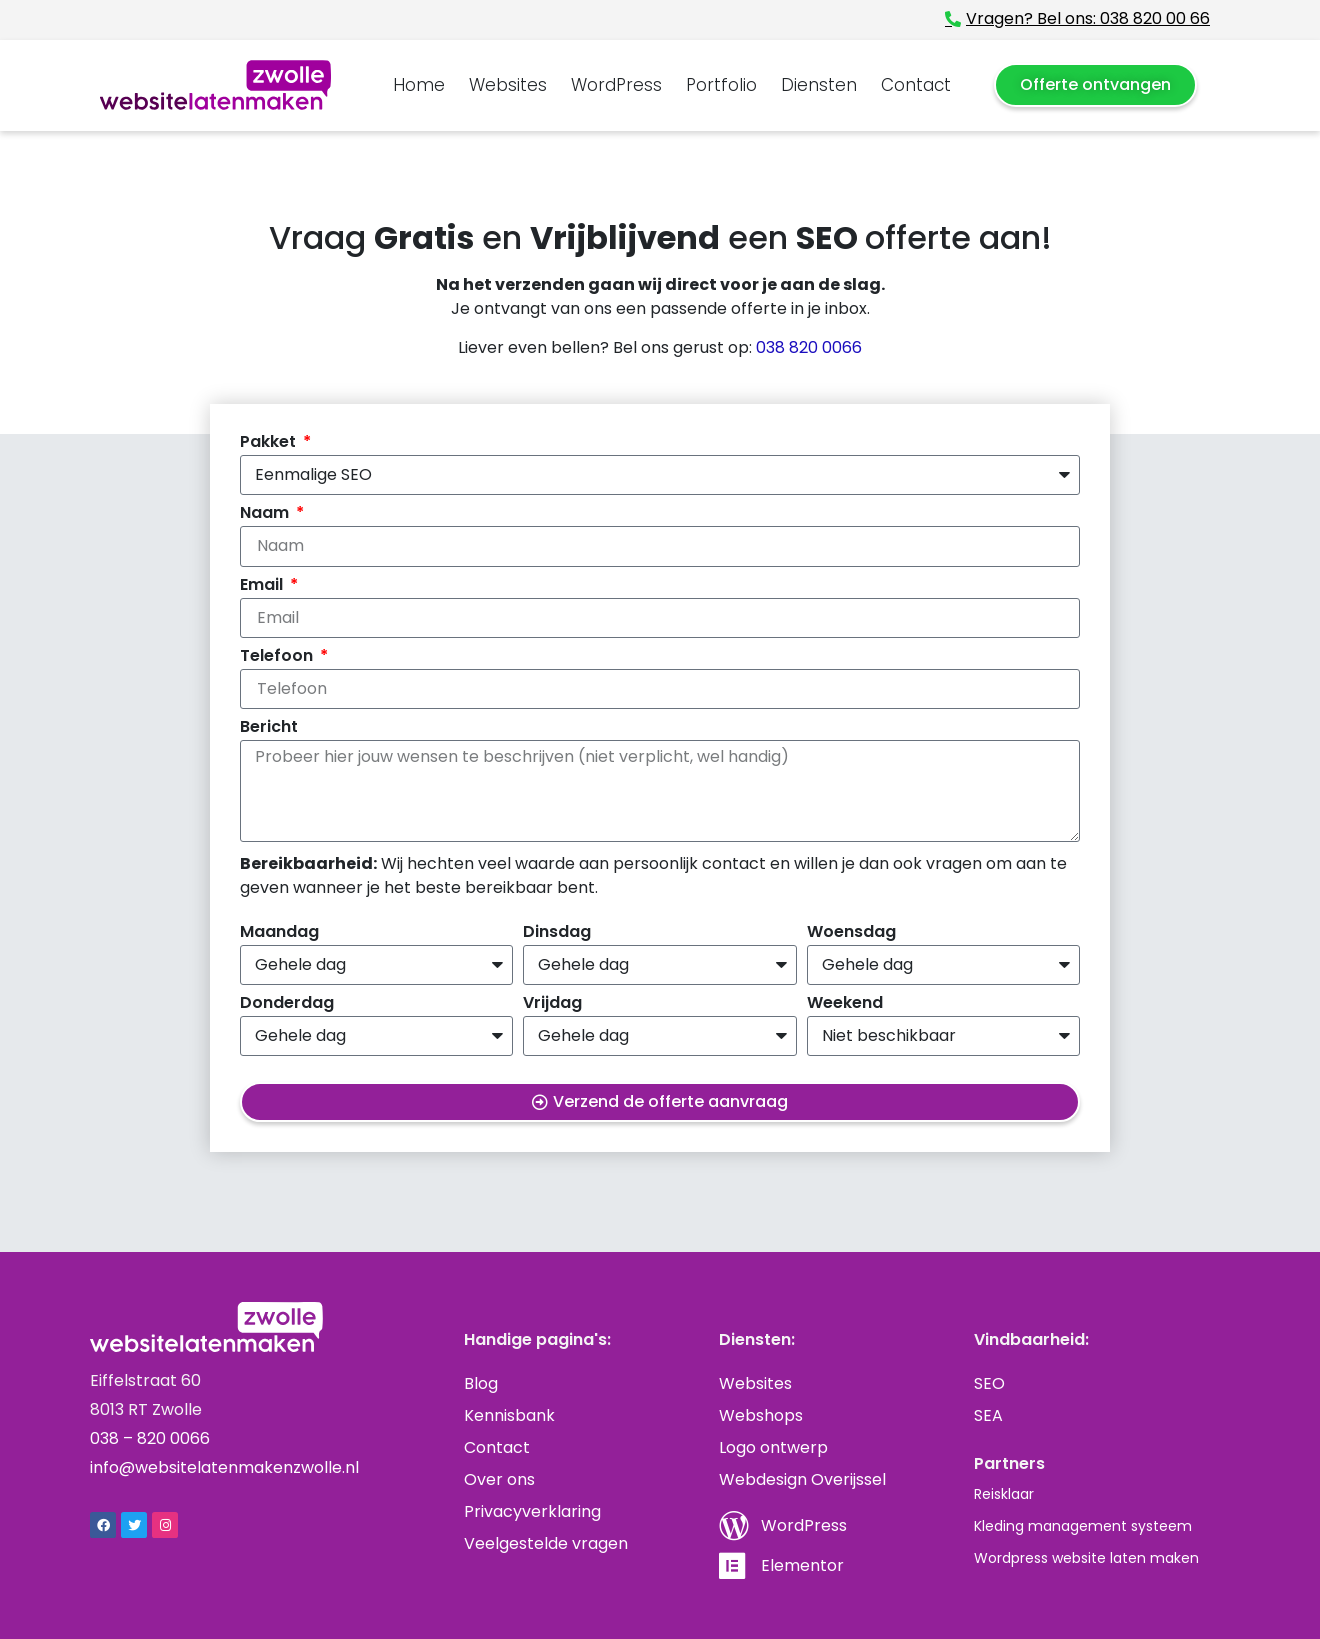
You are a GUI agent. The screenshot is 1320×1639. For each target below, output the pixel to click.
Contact (916, 85)
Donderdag (287, 1004)
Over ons (499, 1479)
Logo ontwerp (773, 1447)
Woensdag (851, 933)
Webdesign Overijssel (802, 1479)
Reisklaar (1004, 1494)
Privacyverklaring (532, 1511)
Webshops (761, 1415)
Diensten (819, 85)
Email (263, 586)
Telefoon (278, 657)
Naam (266, 514)
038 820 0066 (809, 347)
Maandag (279, 933)
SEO (989, 1383)
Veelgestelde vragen (546, 1543)
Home (419, 85)
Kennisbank (509, 1415)
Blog (481, 1383)
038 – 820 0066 (150, 1438)
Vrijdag (552, 1004)
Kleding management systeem (1083, 1526)
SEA (988, 1415)
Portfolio (721, 85)
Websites (508, 85)
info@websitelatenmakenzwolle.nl (224, 1467)
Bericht (269, 728)
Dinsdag (557, 933)
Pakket (270, 443)
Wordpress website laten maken (1086, 1558)
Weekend (845, 1004)
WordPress (616, 85)
